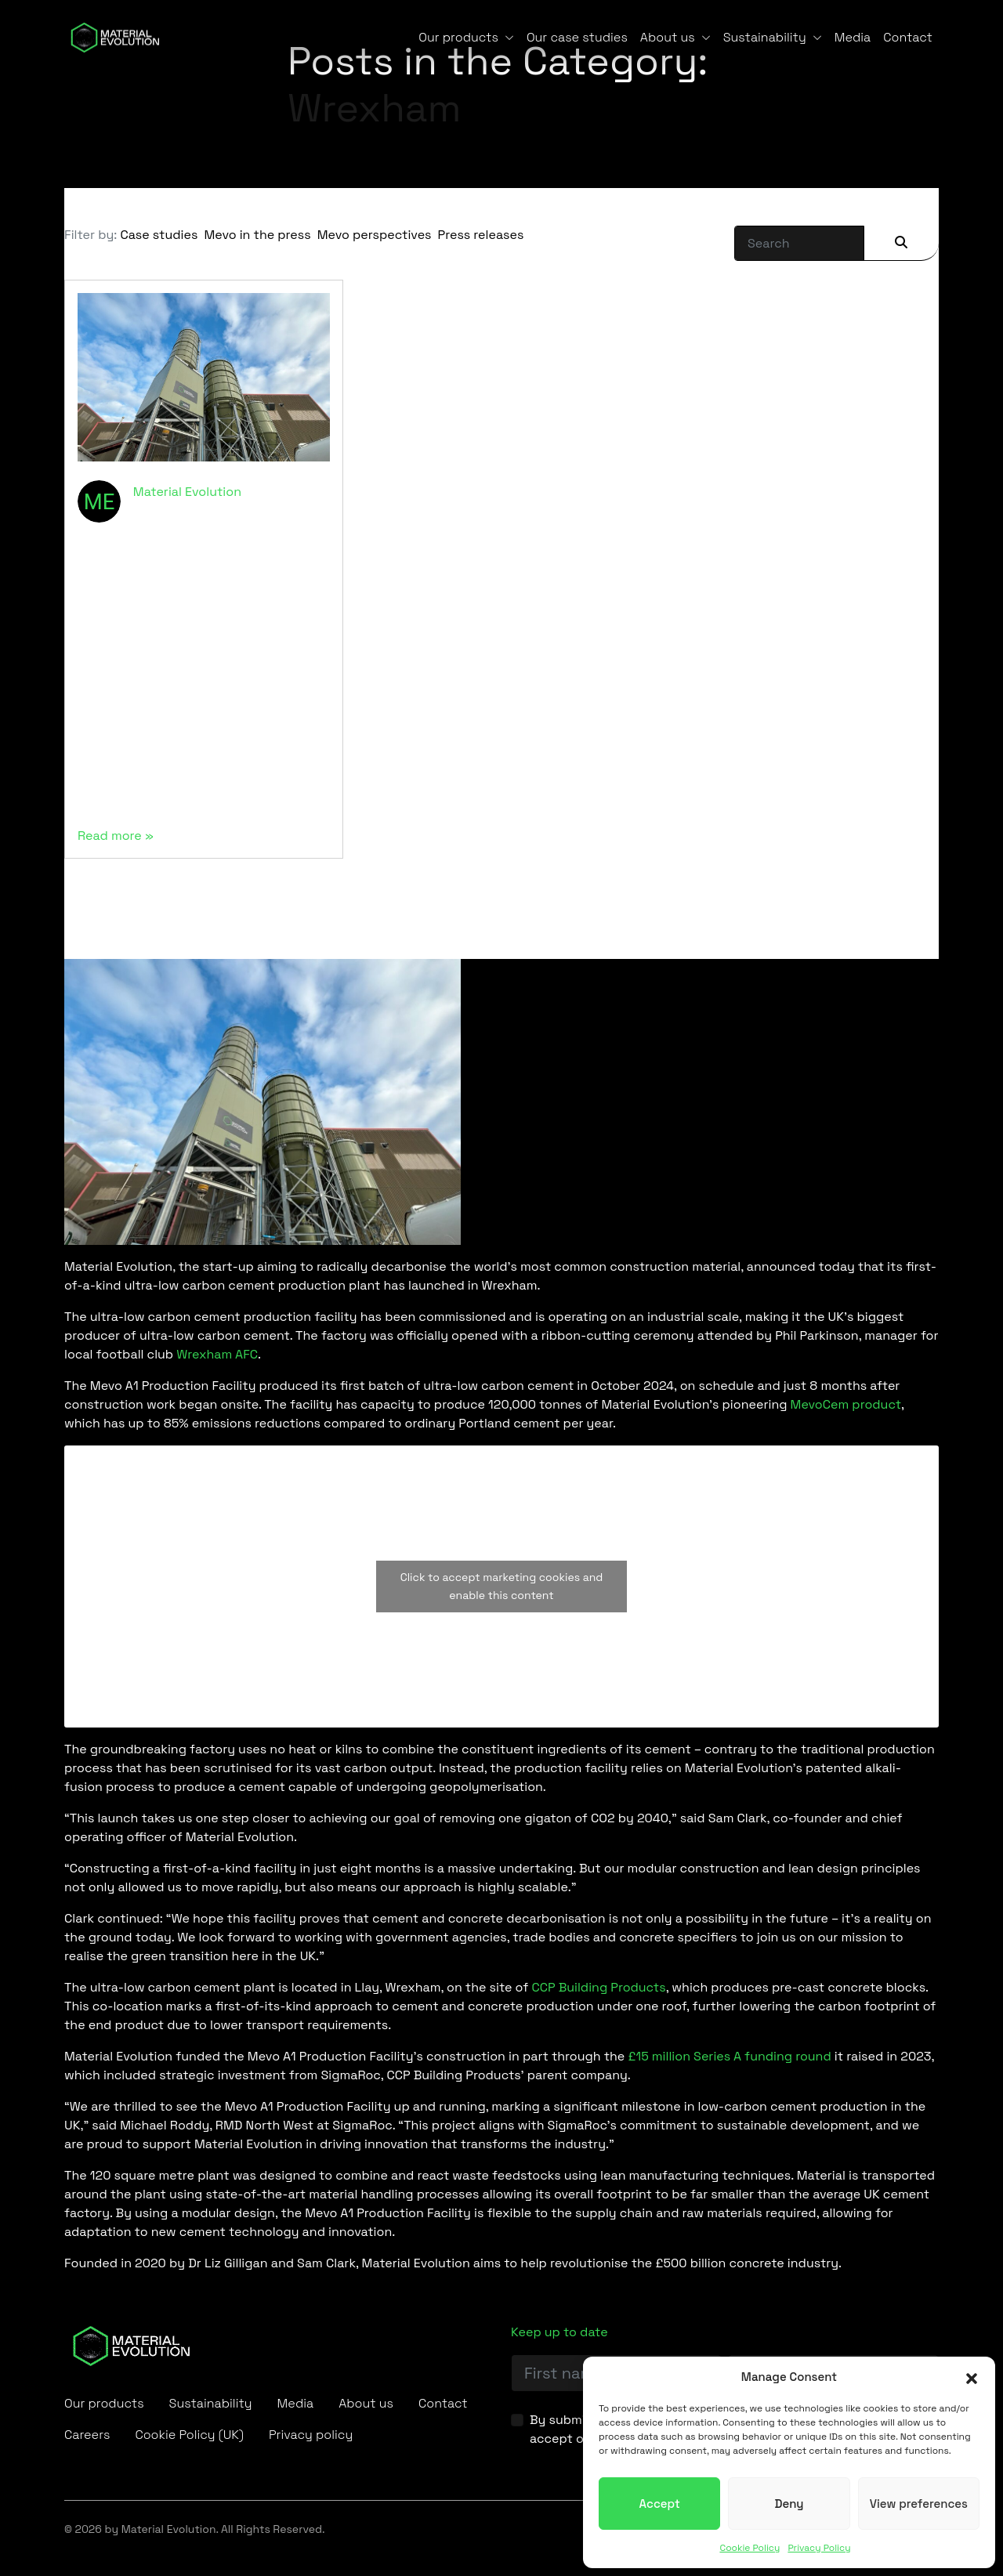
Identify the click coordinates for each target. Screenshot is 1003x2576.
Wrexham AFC (217, 1354)
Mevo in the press (257, 234)
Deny (788, 2503)
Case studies (158, 234)
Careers (87, 2434)
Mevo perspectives (374, 234)
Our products (458, 37)
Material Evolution (187, 491)
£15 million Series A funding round (729, 2056)
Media (853, 37)
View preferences (919, 2503)
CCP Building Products (598, 1987)
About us (667, 37)
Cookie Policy (749, 2548)
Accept (659, 2503)
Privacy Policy (819, 2548)
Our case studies (577, 37)
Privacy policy (311, 2434)
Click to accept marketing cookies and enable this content (501, 1586)
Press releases (481, 234)
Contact (907, 37)
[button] (971, 2377)
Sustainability (764, 37)
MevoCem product (846, 1404)
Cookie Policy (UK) (189, 2434)
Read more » (116, 835)
